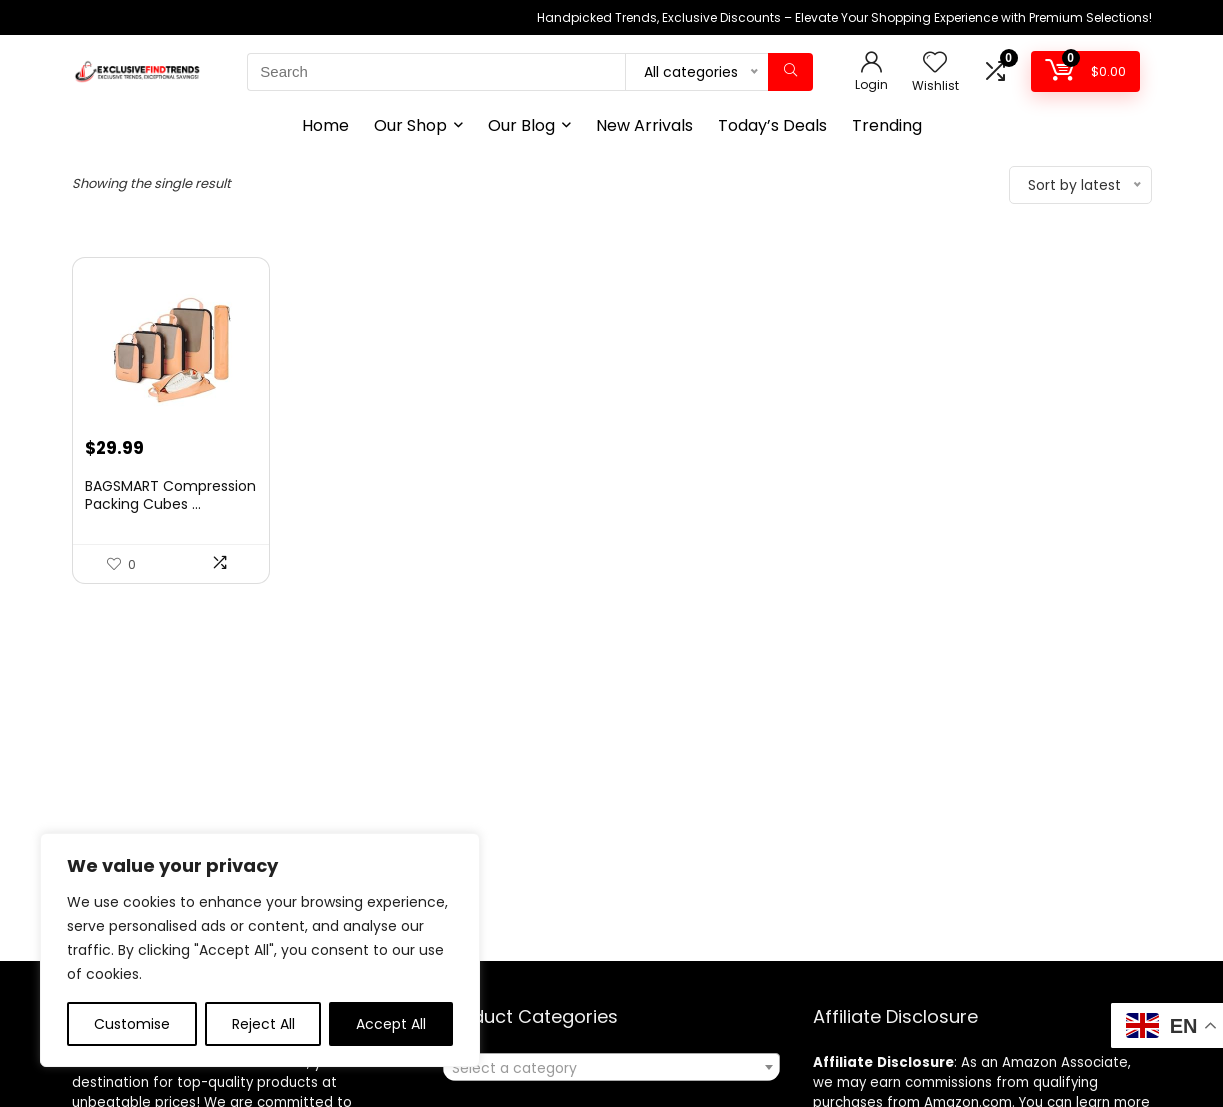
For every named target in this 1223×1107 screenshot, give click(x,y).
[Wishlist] (935, 63)
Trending (887, 125)
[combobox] (611, 1067)
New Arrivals (644, 125)
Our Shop (410, 125)
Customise (132, 1024)
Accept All (391, 1024)
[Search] (790, 72)
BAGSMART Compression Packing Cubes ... (170, 495)
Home (325, 125)
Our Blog (521, 125)
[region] (260, 950)
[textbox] (611, 1068)
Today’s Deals (772, 125)
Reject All (263, 1024)
